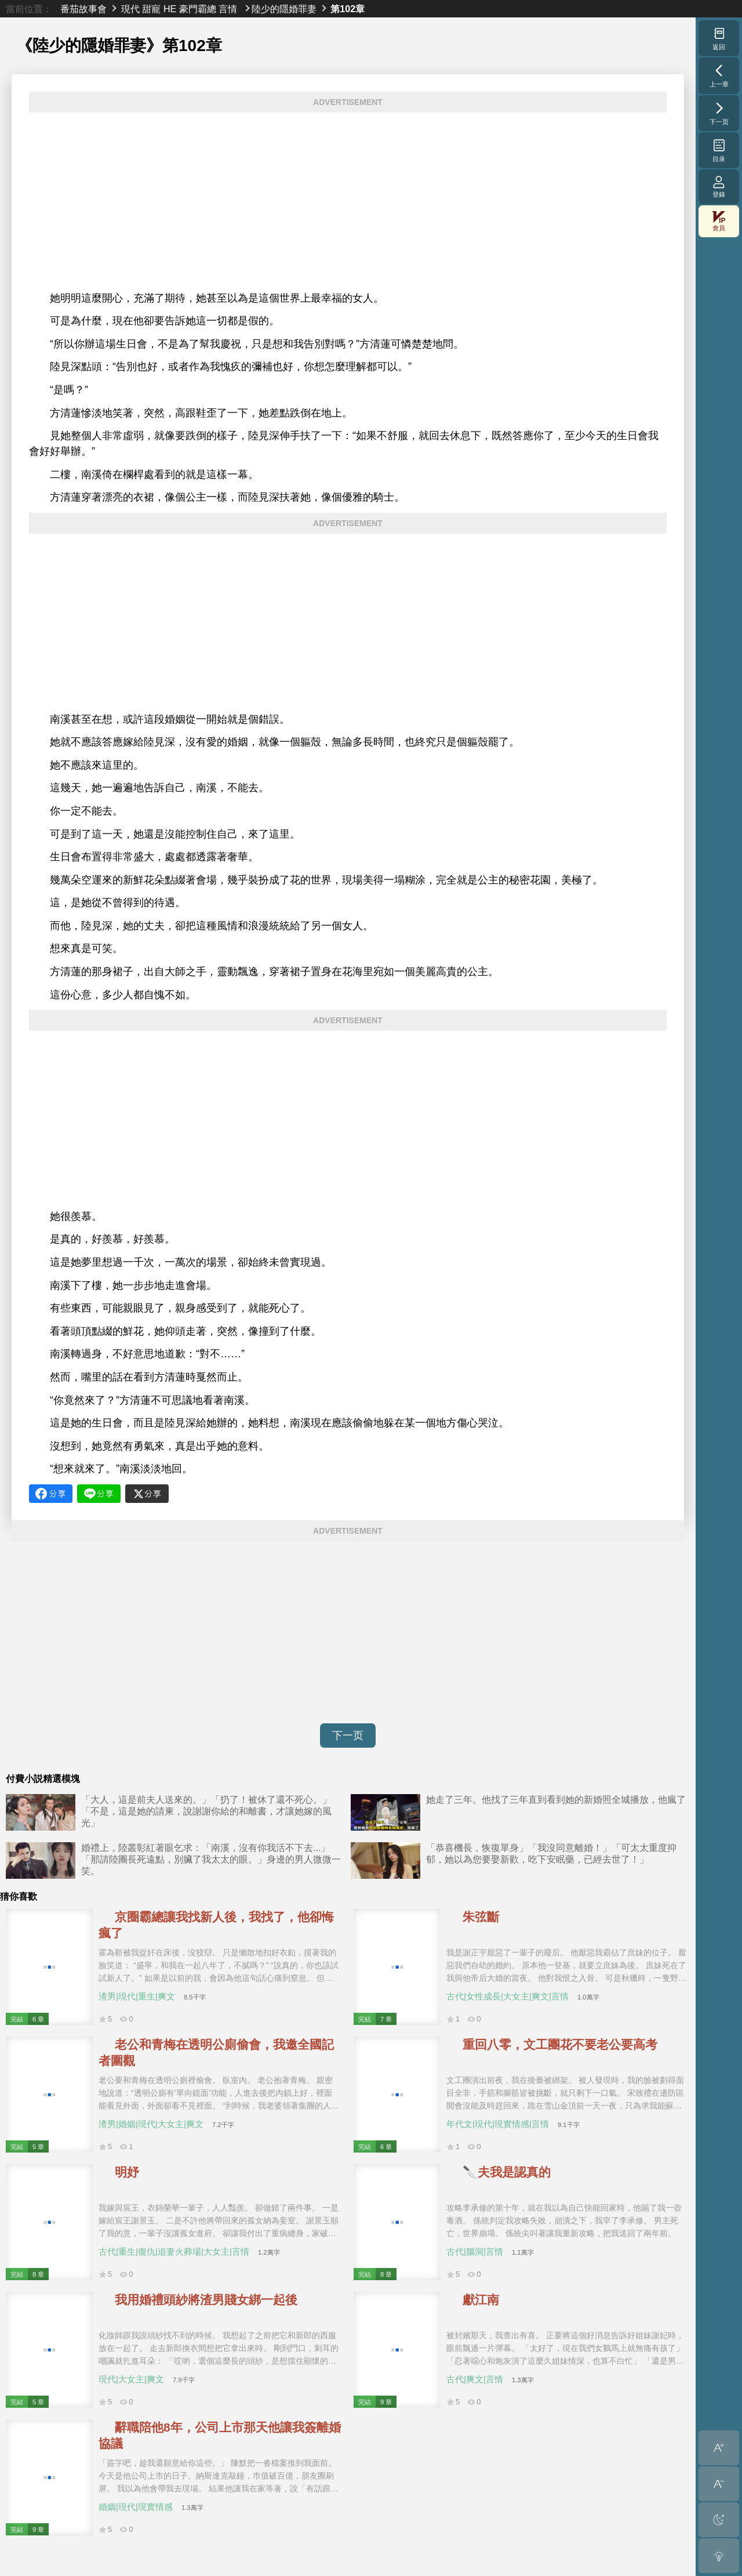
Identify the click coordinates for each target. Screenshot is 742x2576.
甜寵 (151, 8)
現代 (130, 8)
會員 (718, 221)
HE (169, 8)
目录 (719, 150)
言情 (228, 8)
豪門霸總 (197, 8)
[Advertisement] (348, 202)
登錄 (718, 186)
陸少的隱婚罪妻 (284, 8)
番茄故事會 (83, 8)
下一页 (347, 1735)
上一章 (719, 75)
